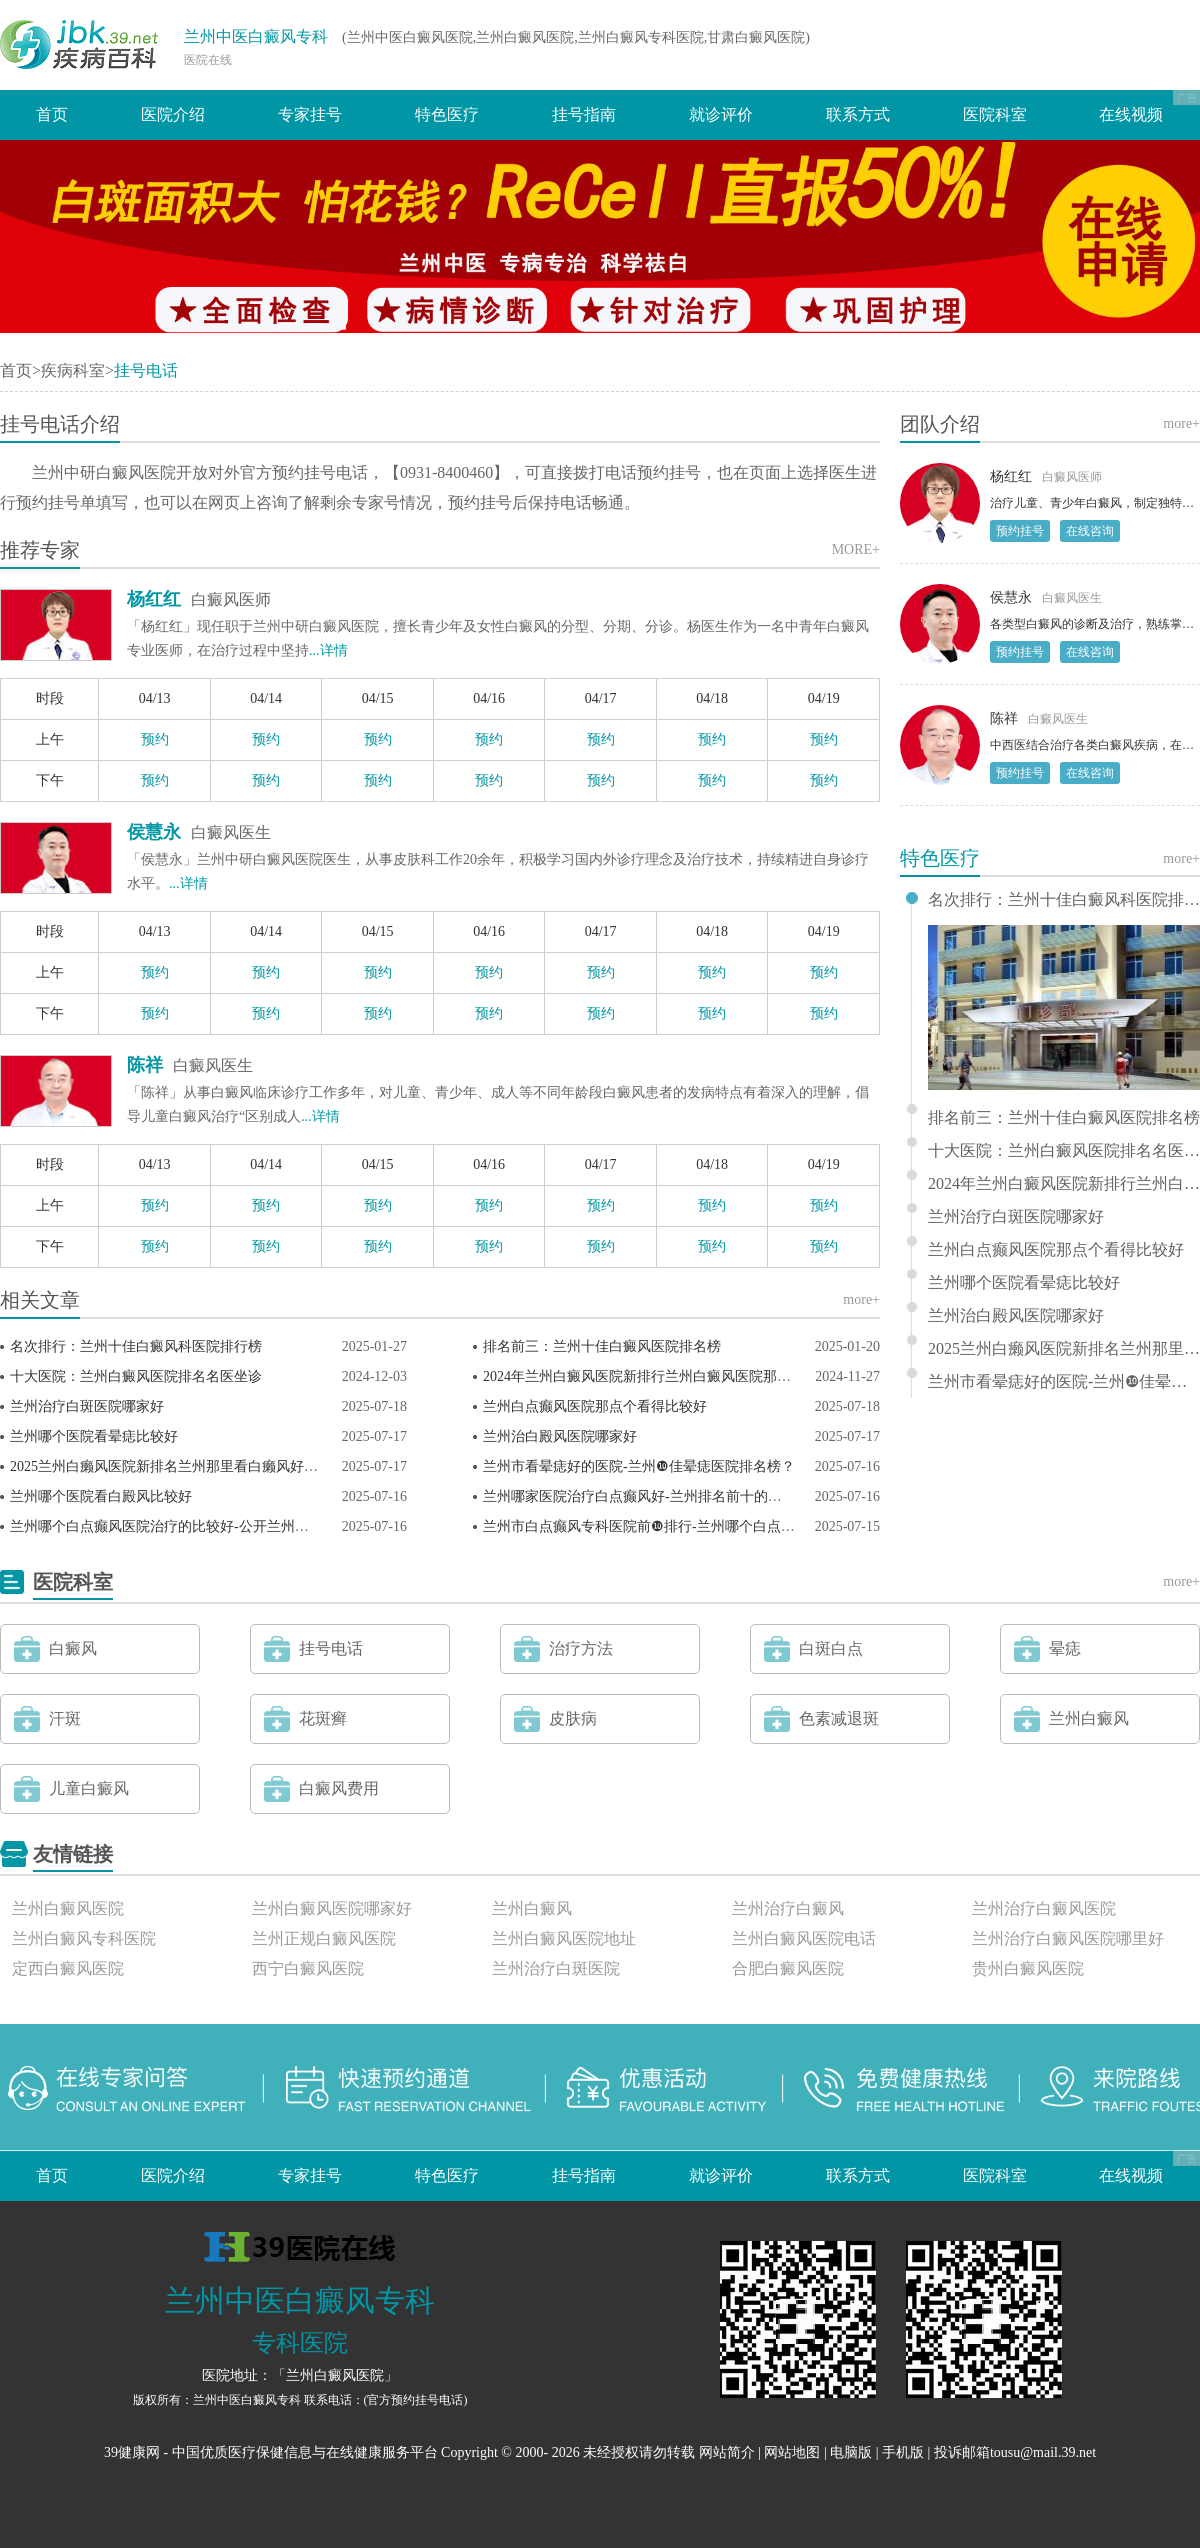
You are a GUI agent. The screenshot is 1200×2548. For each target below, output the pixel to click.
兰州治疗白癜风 (788, 1908)
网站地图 (792, 2452)
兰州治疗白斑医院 (556, 1968)
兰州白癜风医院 (68, 1908)
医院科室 (995, 114)
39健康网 (132, 2452)
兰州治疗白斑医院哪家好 (87, 1406)
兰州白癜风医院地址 (564, 1938)
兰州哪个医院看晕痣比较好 (94, 1436)
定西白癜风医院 (68, 1968)
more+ (861, 1299)
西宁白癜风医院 (308, 1968)
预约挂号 (1020, 531)
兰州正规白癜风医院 (324, 1938)
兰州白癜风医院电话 (804, 1938)
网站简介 (727, 2452)
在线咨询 (1090, 531)
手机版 (903, 2452)
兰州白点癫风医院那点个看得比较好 (595, 1406)
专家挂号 (310, 114)
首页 (52, 114)
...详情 (328, 650)
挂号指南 (584, 114)
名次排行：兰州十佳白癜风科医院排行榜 (136, 1346)
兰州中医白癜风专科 (256, 36)
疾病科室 (73, 370)
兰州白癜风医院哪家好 (332, 1908)
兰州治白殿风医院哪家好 (560, 1436)
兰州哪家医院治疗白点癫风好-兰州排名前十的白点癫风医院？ (674, 1496)
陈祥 (145, 1065)
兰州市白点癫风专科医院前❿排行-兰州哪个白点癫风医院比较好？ (688, 1526)
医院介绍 (173, 114)
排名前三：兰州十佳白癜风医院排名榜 (602, 1346)
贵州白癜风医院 (1028, 1968)
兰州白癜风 (532, 1908)
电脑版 (851, 2452)
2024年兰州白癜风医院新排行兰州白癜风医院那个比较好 (658, 1376)
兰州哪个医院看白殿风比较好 (101, 1496)
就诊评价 (721, 114)
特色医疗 (447, 114)
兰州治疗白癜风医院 (1044, 1908)
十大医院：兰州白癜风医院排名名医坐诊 (136, 1376)
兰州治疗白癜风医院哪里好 (1068, 1938)
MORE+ (856, 549)
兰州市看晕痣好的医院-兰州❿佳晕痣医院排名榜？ (639, 1466)
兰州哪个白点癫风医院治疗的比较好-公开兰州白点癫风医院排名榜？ (222, 1526)
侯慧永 (154, 832)
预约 (155, 739)
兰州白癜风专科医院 (84, 1938)
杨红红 (154, 599)
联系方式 (858, 114)
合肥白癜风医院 (788, 1968)
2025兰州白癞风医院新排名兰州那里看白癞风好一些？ (178, 1466)
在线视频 (1131, 114)
